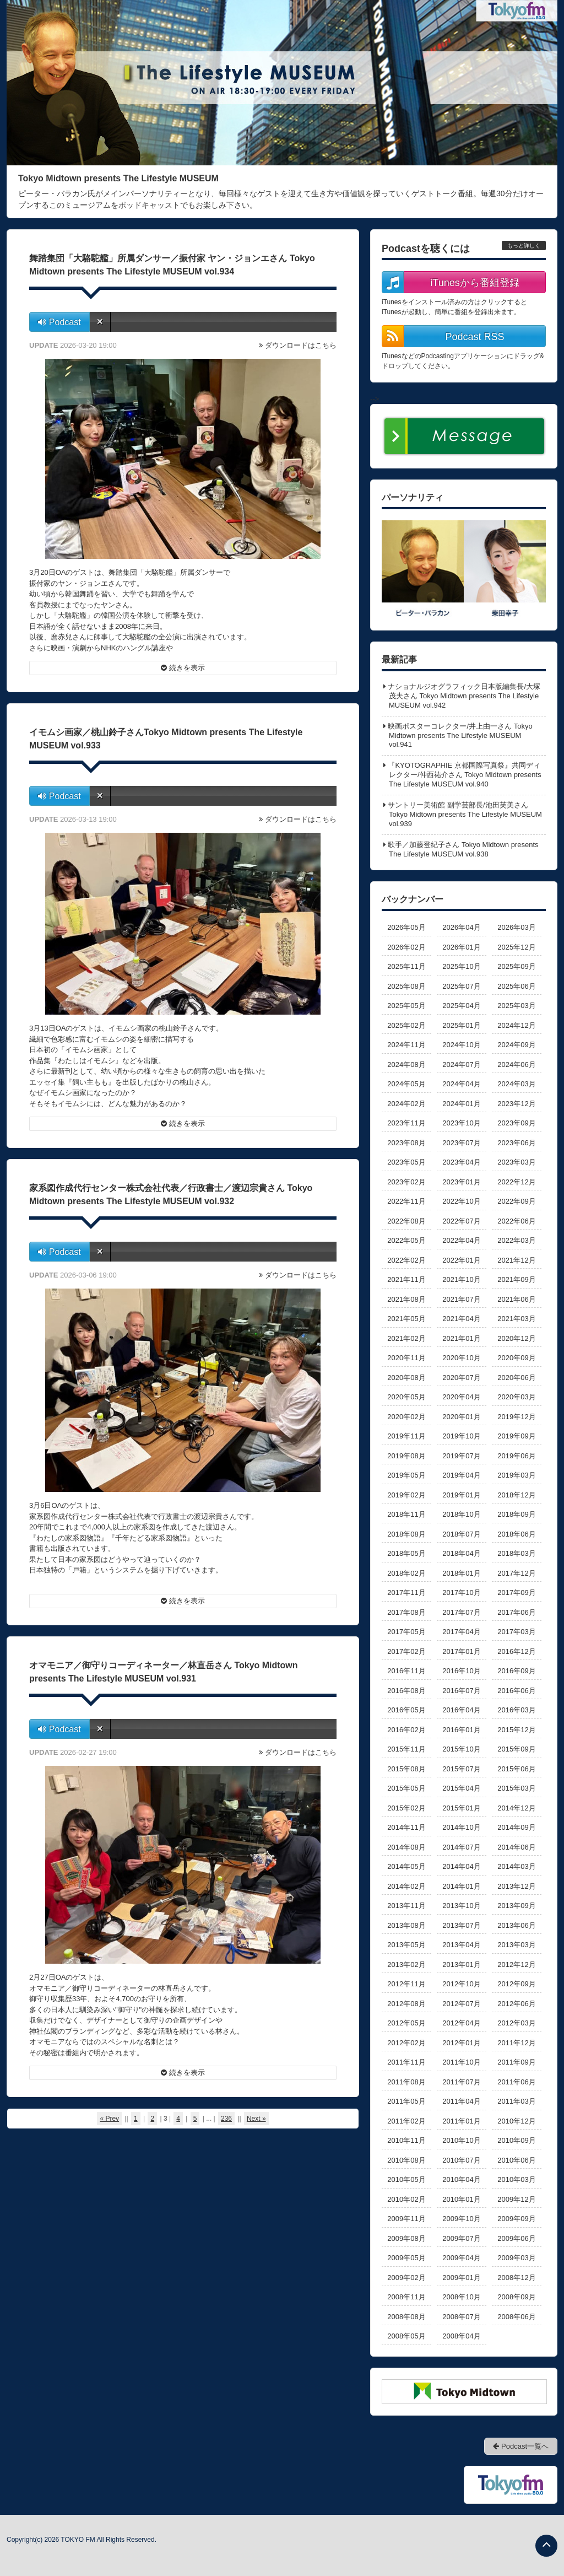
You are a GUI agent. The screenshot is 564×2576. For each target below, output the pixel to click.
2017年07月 (461, 1612)
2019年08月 (406, 1456)
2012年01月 (461, 2043)
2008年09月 (516, 2297)
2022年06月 (516, 1221)
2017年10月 (461, 1592)
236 (226, 2118)
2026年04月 (461, 927)
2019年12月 (516, 1417)
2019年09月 (516, 1436)
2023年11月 (406, 1123)
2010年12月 (516, 2121)
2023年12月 (516, 1104)
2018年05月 (406, 1553)
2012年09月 (516, 1984)
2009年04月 (461, 2258)
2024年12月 (516, 1025)
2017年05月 (406, 1631)
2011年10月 (461, 2062)
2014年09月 (516, 1827)
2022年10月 (461, 1201)
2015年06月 (516, 1769)
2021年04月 (461, 1318)
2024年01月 (461, 1104)
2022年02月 (406, 1260)
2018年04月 (461, 1553)
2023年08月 (406, 1143)
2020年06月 (516, 1377)
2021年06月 (516, 1299)
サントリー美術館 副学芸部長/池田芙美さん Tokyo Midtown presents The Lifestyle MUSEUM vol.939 (464, 814)
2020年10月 (461, 1358)
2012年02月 (406, 2043)
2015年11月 (406, 1749)
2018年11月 (406, 1514)
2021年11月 (406, 1279)
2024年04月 (461, 1084)
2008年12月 (516, 2277)
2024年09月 (516, 1045)
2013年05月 (406, 1945)
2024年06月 (516, 1064)
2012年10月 (461, 1984)
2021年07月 (461, 1299)
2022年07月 (461, 1221)
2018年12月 (516, 1495)
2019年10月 (461, 1436)
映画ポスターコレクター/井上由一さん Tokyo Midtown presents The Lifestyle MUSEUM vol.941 (460, 735)
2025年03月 (516, 1005)
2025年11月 (406, 966)
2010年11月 (406, 2140)
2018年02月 (406, 1573)
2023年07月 (461, 1143)
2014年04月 (461, 1866)
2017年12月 (516, 1573)
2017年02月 (406, 1651)
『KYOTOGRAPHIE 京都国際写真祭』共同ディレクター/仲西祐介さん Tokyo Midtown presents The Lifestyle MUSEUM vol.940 (464, 774)
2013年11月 (406, 1905)
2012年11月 (406, 1984)
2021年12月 (516, 1260)
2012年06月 (516, 2004)
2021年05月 (406, 1318)
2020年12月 (516, 1338)
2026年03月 (516, 927)
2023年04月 (461, 1162)
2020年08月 (406, 1377)
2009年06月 (516, 2238)
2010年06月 (516, 2160)
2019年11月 (406, 1436)
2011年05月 (406, 2101)
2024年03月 (516, 1084)
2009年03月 (516, 2258)
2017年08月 (406, 1612)
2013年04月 (461, 1945)
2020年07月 (461, 1377)
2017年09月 (516, 1592)
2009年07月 (461, 2238)
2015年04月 (461, 1788)
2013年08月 (406, 1925)
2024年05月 (406, 1084)
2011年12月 (516, 2043)
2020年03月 (516, 1397)
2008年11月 (406, 2297)
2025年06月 (516, 986)
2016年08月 (406, 1690)
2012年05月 (406, 2023)
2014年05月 (406, 1866)
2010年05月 (406, 2179)
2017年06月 (516, 1612)
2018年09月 (516, 1514)
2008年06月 (516, 2317)
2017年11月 (406, 1592)
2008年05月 (406, 2336)
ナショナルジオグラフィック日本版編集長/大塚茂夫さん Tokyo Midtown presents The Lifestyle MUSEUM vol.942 (464, 695)
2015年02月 (406, 1808)
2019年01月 (461, 1495)
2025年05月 (406, 1005)
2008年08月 (406, 2317)
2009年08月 (406, 2238)
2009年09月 (516, 2218)
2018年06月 (516, 1534)
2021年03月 (516, 1318)
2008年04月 (461, 2336)
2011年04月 (461, 2101)
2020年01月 (461, 1417)
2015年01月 (461, 1808)
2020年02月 (406, 1417)
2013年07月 (461, 1925)
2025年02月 (406, 1025)
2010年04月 (461, 2179)
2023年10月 (461, 1123)
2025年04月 (461, 1005)
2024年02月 (406, 1104)
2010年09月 (516, 2140)
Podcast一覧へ (521, 2446)
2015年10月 (461, 1749)
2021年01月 (461, 1338)
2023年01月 (461, 1182)
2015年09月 (516, 1749)
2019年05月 (406, 1475)
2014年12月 (516, 1808)
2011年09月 (516, 2062)
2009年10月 (461, 2218)
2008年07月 (461, 2317)
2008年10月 (461, 2297)
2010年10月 (461, 2140)
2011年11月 (406, 2062)
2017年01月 (461, 1651)
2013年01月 (461, 1964)
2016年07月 (461, 1690)
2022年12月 (516, 1182)
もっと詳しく (523, 245)
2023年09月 (516, 1123)
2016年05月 (406, 1710)
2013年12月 (516, 1886)
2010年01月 (461, 2199)
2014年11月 (406, 1827)
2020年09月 (516, 1358)
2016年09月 (516, 1671)
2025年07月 (461, 986)
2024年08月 (406, 1064)
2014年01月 (461, 1886)
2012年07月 (461, 2004)
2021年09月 (516, 1279)
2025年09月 (516, 966)
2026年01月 (461, 947)
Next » (256, 2118)
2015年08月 (406, 1769)
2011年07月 (461, 2082)
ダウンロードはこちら (301, 345)
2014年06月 (516, 1847)
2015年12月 (516, 1730)
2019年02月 (406, 1495)
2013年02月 (406, 1964)
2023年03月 (516, 1162)
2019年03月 (516, 1475)
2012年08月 (406, 2004)
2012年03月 (516, 2023)
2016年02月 (406, 1730)
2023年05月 (406, 1162)
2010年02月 (406, 2199)
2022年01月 (461, 1260)
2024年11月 (406, 1045)
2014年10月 (461, 1827)
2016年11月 (406, 1671)
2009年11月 (406, 2218)
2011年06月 (516, 2082)
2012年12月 (516, 1964)
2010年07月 (461, 2160)
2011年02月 (406, 2121)
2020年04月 (461, 1397)
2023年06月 (516, 1143)
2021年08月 (406, 1299)
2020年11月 (406, 1358)
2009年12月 (516, 2199)
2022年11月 (406, 1201)
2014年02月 (406, 1886)
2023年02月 (406, 1182)
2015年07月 (461, 1769)
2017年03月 (516, 1631)
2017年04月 (461, 1631)
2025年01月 (461, 1025)
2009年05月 (406, 2258)
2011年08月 (406, 2082)
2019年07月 (461, 1456)
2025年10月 (461, 966)
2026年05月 (406, 927)
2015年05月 (406, 1788)
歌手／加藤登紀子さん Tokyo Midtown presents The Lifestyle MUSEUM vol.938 (463, 849)
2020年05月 (406, 1397)
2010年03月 (516, 2179)
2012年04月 (461, 2023)
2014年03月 (516, 1866)
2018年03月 (516, 1553)
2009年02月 (406, 2277)
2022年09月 (516, 1201)
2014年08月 (406, 1847)
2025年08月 (406, 986)
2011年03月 (516, 2101)
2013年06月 (516, 1925)
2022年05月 (406, 1240)
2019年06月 (516, 1456)
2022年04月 (461, 1240)
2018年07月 (461, 1534)
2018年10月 (461, 1514)
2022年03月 (516, 1240)
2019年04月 (461, 1475)
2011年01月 (461, 2121)
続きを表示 (183, 668)
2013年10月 (461, 1905)
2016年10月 (461, 1671)
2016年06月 (516, 1690)
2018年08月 (406, 1534)
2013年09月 (516, 1905)
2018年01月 (461, 1573)
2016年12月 (516, 1651)
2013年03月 (516, 1945)
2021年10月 (461, 1279)
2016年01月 (461, 1730)
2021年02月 (406, 1338)
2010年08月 (406, 2160)
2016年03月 (516, 1710)
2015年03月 (516, 1788)
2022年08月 (406, 1221)
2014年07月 (461, 1847)
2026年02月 (406, 947)
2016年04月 (461, 1710)
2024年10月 (461, 1045)
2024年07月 (461, 1064)
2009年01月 (461, 2277)
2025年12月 (516, 947)
